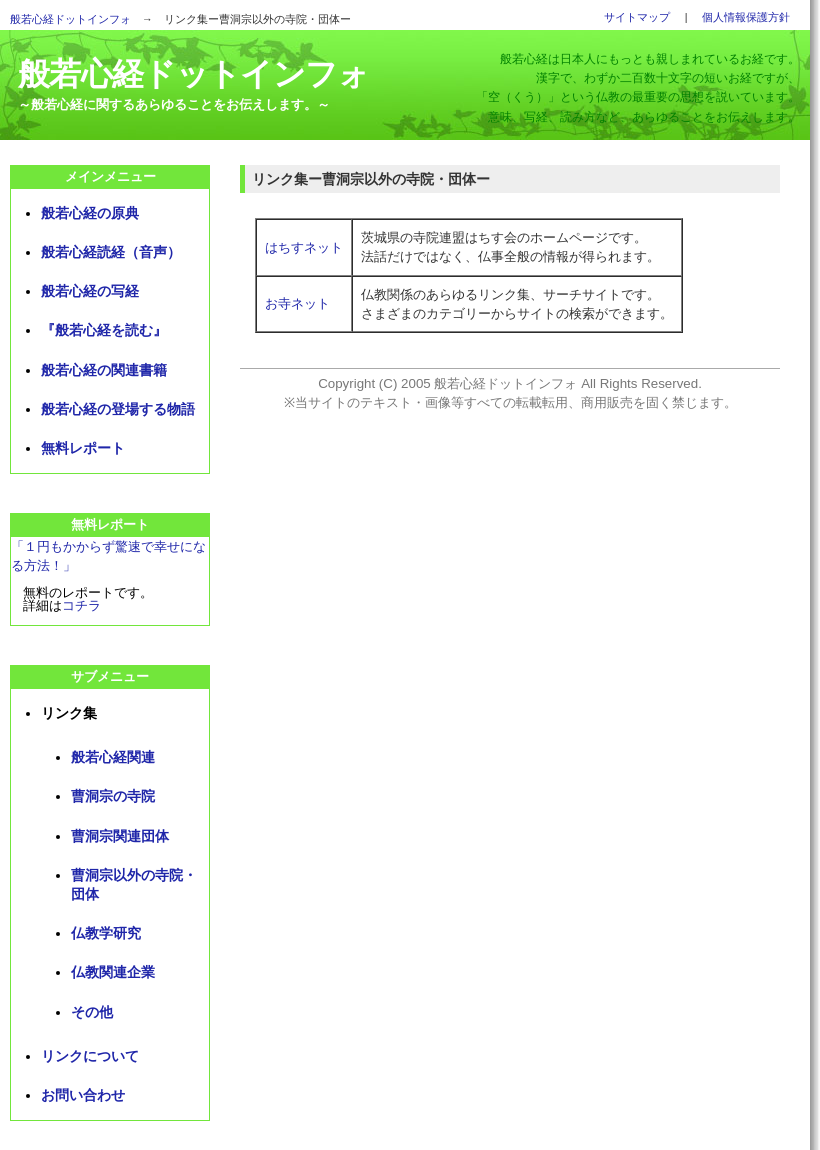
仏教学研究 (106, 933)
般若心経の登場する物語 (118, 409)
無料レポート (83, 448)
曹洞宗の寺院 (113, 796)
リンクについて (90, 1056)
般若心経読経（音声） (111, 252)
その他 (92, 1012)
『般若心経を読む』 (104, 330)
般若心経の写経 (90, 291)
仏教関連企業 (113, 972)
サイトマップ (637, 17)
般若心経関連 (113, 757)
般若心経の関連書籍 (104, 370)
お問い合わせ (83, 1095)
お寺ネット (297, 303)
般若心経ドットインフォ (70, 19)
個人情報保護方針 (746, 17)
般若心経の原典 (90, 213)
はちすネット (304, 247)
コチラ (81, 605)
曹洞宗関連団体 (120, 836)
